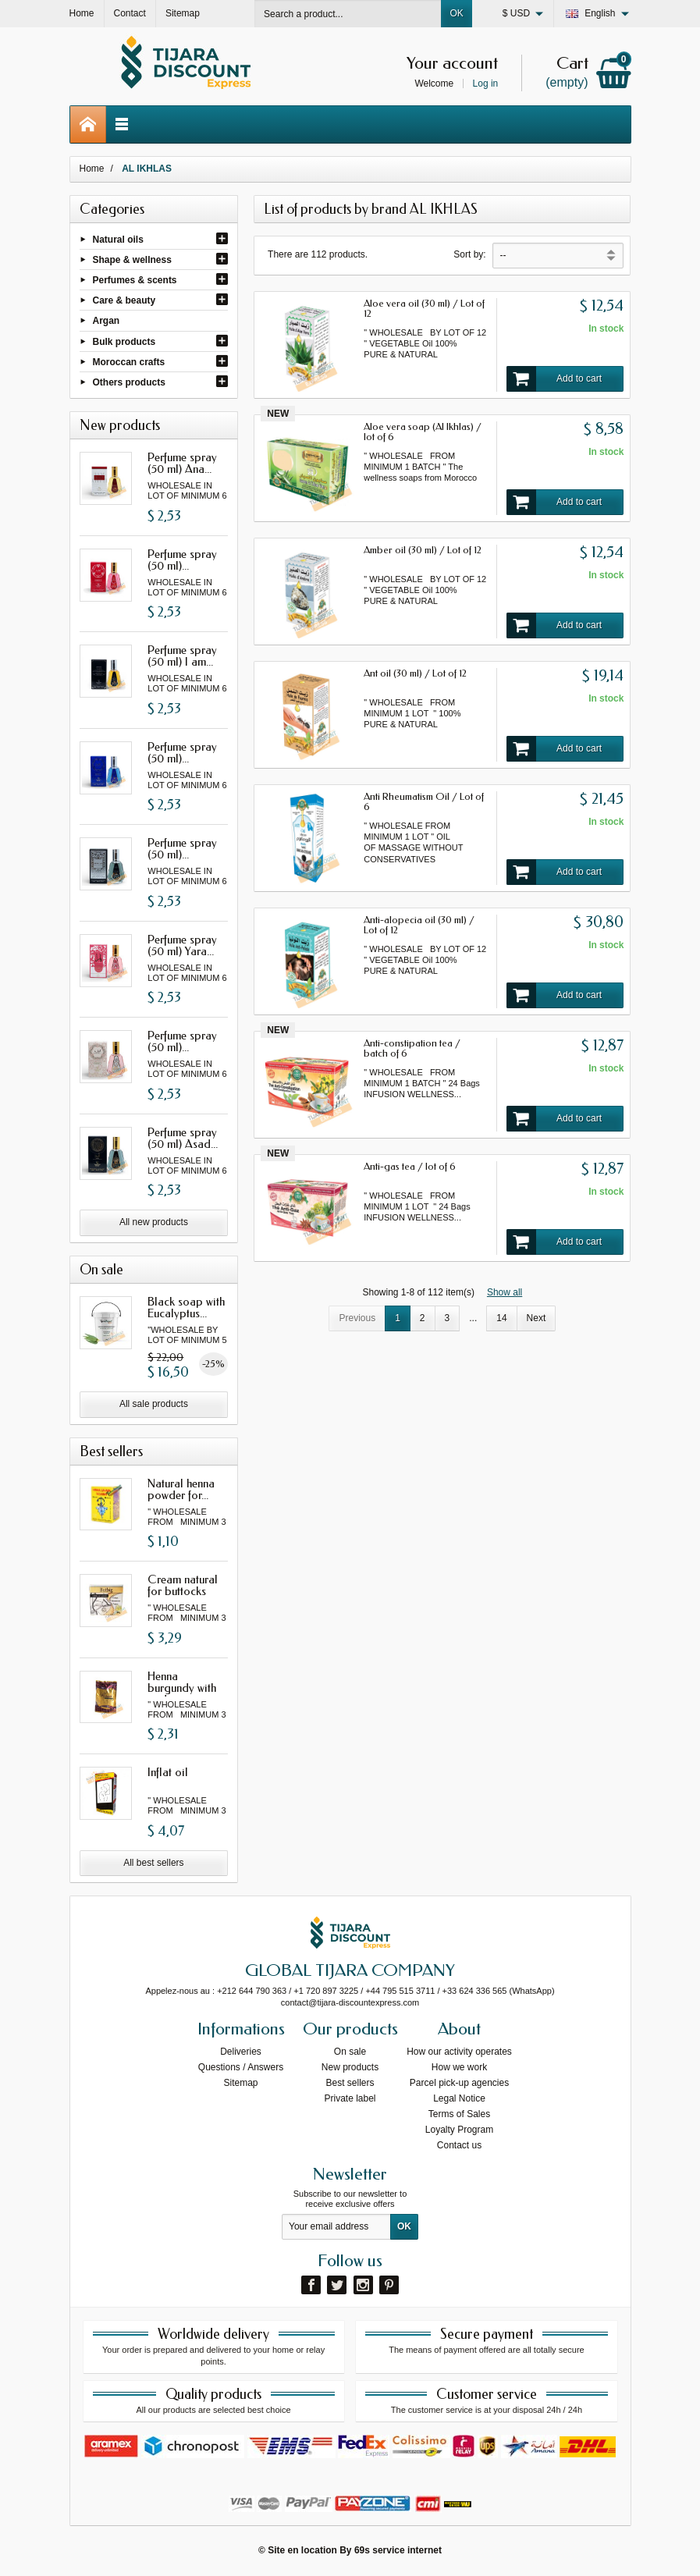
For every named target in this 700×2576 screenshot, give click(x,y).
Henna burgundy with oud (181, 1688)
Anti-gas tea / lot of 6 (410, 1166)
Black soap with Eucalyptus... (186, 1307)
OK (456, 13)
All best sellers (153, 1862)
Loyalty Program (459, 2129)
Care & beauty (124, 300)
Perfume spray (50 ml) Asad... (182, 1138)
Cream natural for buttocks (182, 1585)
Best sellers (349, 2082)
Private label (349, 2098)
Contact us (459, 2145)
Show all (504, 1292)
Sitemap (240, 2082)
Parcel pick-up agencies (459, 2082)
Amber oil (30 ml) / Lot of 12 (422, 550)
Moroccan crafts (129, 361)
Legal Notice (459, 2098)
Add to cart (554, 379)
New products (350, 2067)
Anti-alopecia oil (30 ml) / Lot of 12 (419, 925)
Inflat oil (167, 1772)
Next (536, 1318)
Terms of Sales (459, 2114)
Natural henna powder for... (181, 1489)
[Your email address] (336, 2227)
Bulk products (124, 341)
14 (501, 1318)
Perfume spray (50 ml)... (182, 560)
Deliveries (240, 2051)
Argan (106, 320)
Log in (486, 83)
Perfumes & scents (135, 280)
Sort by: (469, 254)
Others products (129, 382)
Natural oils (118, 238)
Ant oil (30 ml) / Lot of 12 (415, 673)
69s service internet (398, 2550)
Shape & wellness (132, 259)
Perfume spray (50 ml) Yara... (182, 945)
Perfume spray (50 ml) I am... (182, 656)
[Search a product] (348, 13)
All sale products (153, 1403)
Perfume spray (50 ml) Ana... (182, 463)
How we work (459, 2067)
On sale (350, 2051)
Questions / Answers (240, 2067)
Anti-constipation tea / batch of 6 (412, 1048)
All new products (153, 1222)
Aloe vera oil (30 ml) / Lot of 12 (424, 308)
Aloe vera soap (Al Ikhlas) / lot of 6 (422, 431)
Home (92, 168)
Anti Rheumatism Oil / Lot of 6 (424, 801)
